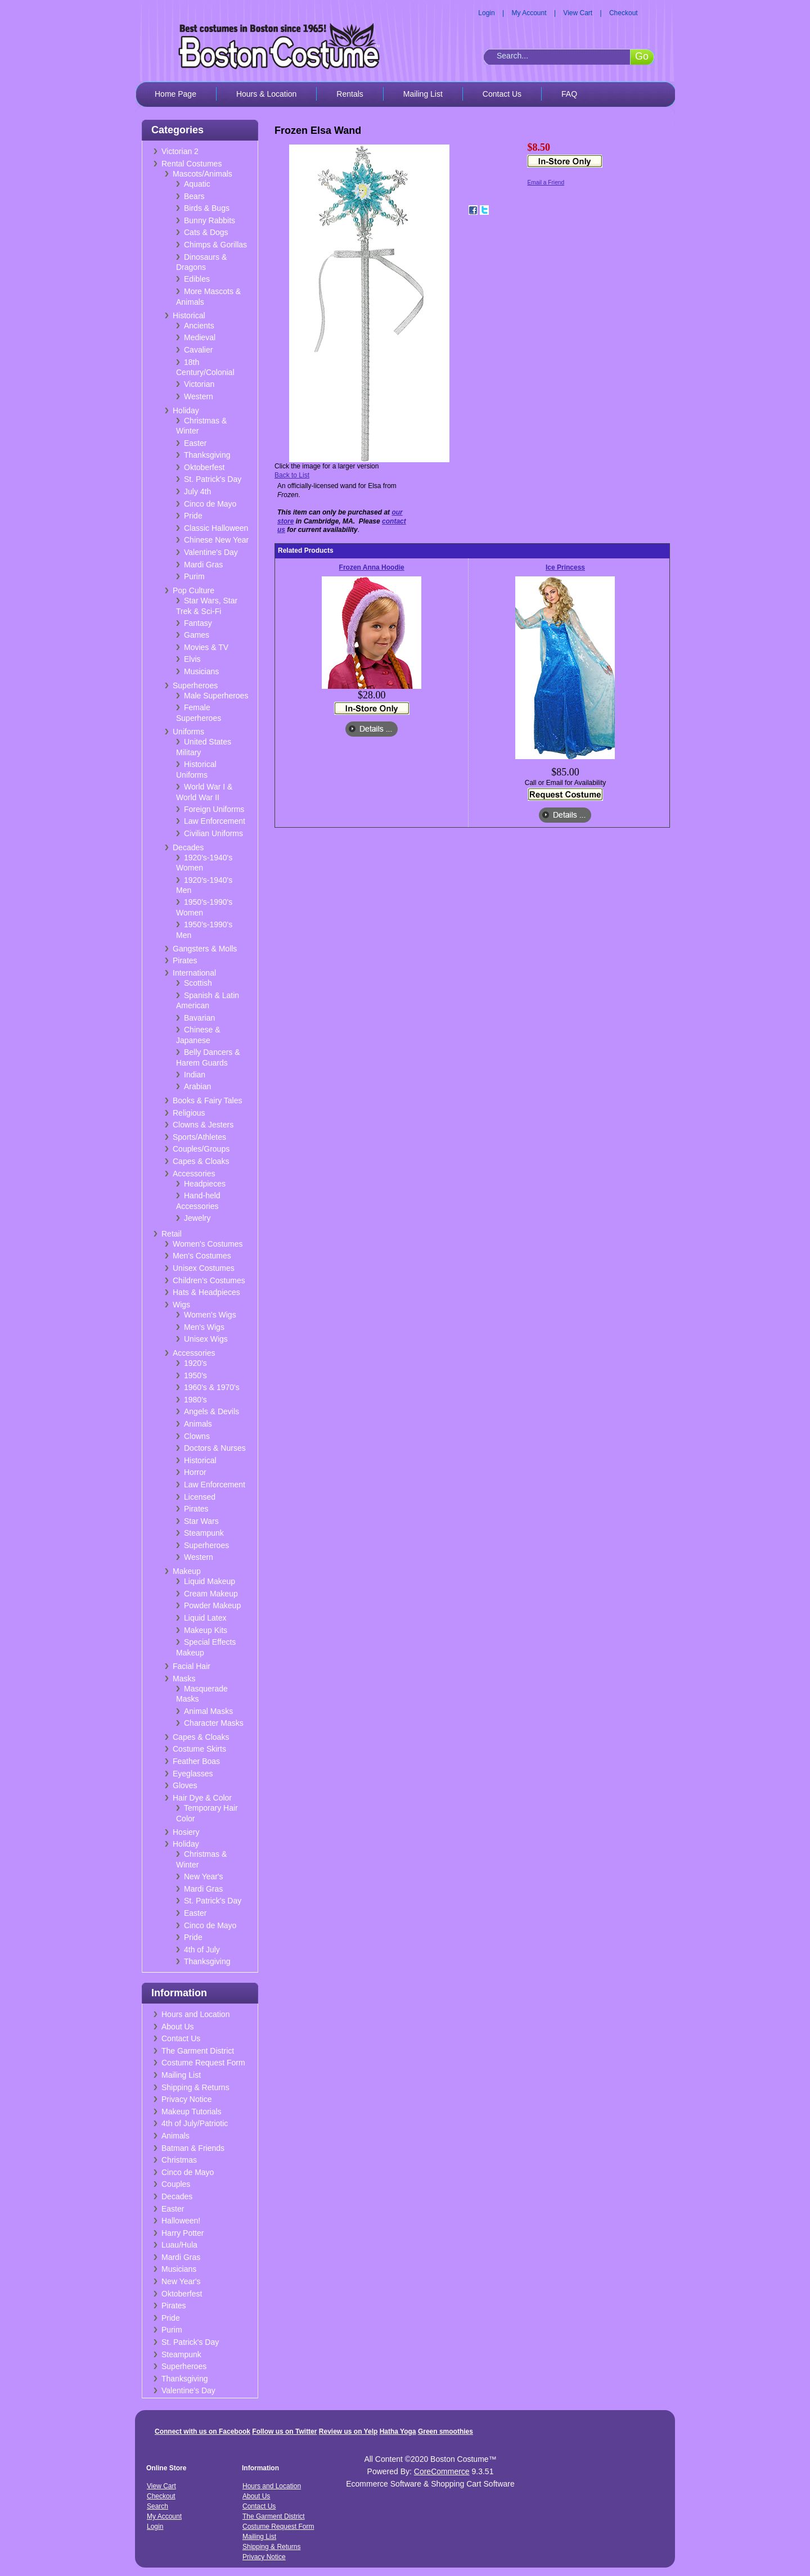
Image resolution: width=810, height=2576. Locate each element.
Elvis (192, 659)
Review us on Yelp (348, 2431)
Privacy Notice (186, 2099)
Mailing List (423, 93)
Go (642, 56)
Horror (195, 1472)
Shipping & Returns (195, 2087)
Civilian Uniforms (213, 833)
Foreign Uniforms (214, 809)
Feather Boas (196, 1761)
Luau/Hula (179, 2244)
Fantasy (198, 623)
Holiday (186, 410)
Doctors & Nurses (215, 1447)
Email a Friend (545, 182)
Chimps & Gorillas (215, 244)
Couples (175, 2184)
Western (198, 396)
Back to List (291, 475)
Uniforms (188, 731)
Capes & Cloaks (201, 1161)
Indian (194, 1074)
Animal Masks (208, 1711)
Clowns (197, 1436)
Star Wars (201, 1521)
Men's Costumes (202, 1255)
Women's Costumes (208, 1243)
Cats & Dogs (206, 232)
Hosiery (186, 1832)
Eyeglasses (193, 1773)
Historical (189, 315)
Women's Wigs (210, 1314)
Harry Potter (182, 2232)
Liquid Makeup (209, 1581)
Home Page (175, 93)
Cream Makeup (211, 1593)
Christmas (179, 2159)
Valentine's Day (211, 552)
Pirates (185, 960)
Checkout (623, 13)
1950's (195, 1375)
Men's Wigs (204, 1327)
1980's (195, 1399)
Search (157, 2506)
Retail (171, 1233)
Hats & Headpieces (206, 1292)
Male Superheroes (216, 695)
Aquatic (197, 183)
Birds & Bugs (207, 208)
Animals (198, 1423)
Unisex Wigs (206, 1338)
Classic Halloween (216, 528)
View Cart (577, 13)
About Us (177, 2026)
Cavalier (198, 349)
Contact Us (502, 93)
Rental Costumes (191, 163)
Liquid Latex (205, 1617)
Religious (189, 1112)
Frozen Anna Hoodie (371, 567)
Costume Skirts (199, 1748)
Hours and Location (195, 2014)
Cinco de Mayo (210, 503)
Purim (194, 576)
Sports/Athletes (199, 1137)
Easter (195, 443)
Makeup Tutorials (191, 2111)
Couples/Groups (201, 1148)
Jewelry (197, 1217)
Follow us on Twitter (284, 2431)
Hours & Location (266, 93)
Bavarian (199, 1017)
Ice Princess (565, 567)
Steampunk (204, 1532)
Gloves (185, 1785)
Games (196, 634)
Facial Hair (191, 1666)
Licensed (199, 1496)
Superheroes (195, 685)
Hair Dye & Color (202, 1797)
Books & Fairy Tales (207, 1100)
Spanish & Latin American (207, 1000)
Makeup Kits (205, 1630)
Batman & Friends (192, 2148)
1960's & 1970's (212, 1387)
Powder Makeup (212, 1605)
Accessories (194, 1173)
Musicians (201, 671)
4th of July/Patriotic (194, 2123)
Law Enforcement (214, 820)
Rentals (349, 93)
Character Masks (214, 1722)
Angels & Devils (211, 1411)
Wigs (181, 1304)
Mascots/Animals (202, 173)
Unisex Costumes (204, 1268)
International (194, 972)
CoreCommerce (442, 2471)
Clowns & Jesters (203, 1124)
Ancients (199, 325)
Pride (193, 515)
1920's (195, 1363)
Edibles (197, 278)
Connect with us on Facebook (202, 2431)
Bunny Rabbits (209, 220)
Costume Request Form (203, 2062)
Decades (188, 847)
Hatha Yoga (398, 2431)
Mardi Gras (203, 564)
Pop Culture (193, 590)
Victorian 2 (180, 151)
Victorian (199, 384)
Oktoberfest (204, 467)
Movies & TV (206, 647)
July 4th (197, 491)
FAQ (569, 93)
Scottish (198, 982)
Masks (184, 1678)
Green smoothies (445, 2431)
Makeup (187, 1571)
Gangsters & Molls (205, 948)
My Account (529, 13)
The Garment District (197, 2050)
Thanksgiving (207, 454)
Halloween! (180, 2220)
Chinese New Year (216, 539)
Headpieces (205, 1183)
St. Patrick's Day (212, 479)
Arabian (197, 1086)
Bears (194, 196)
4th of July (202, 1949)
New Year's (203, 1876)
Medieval (199, 337)
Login (486, 13)
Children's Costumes (209, 1280)
